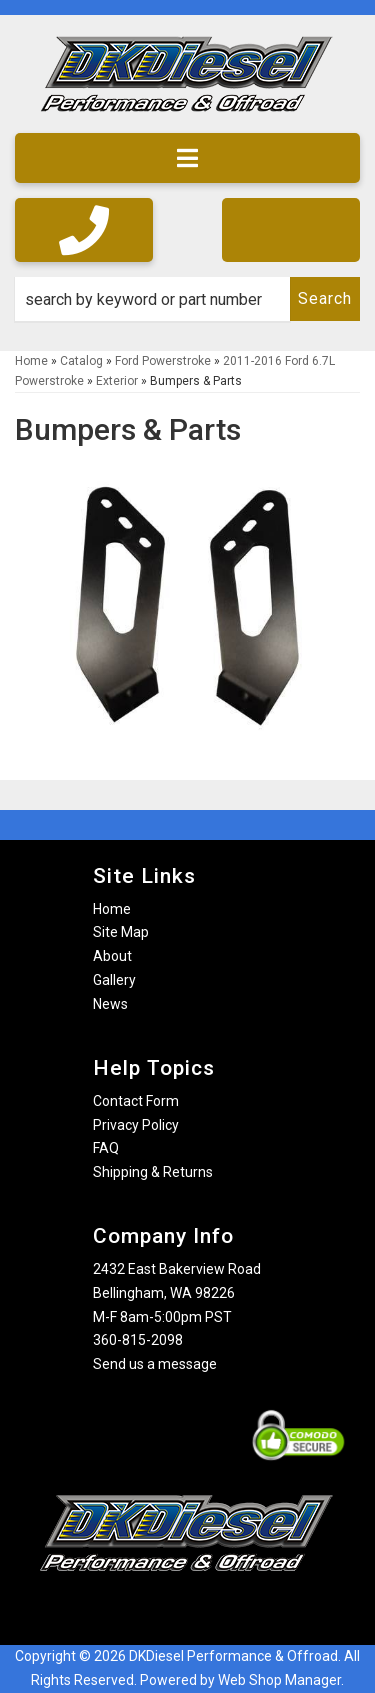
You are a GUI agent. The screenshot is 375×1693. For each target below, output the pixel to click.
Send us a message (155, 1364)
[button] (187, 299)
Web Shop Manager (279, 1680)
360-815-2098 (138, 1340)
